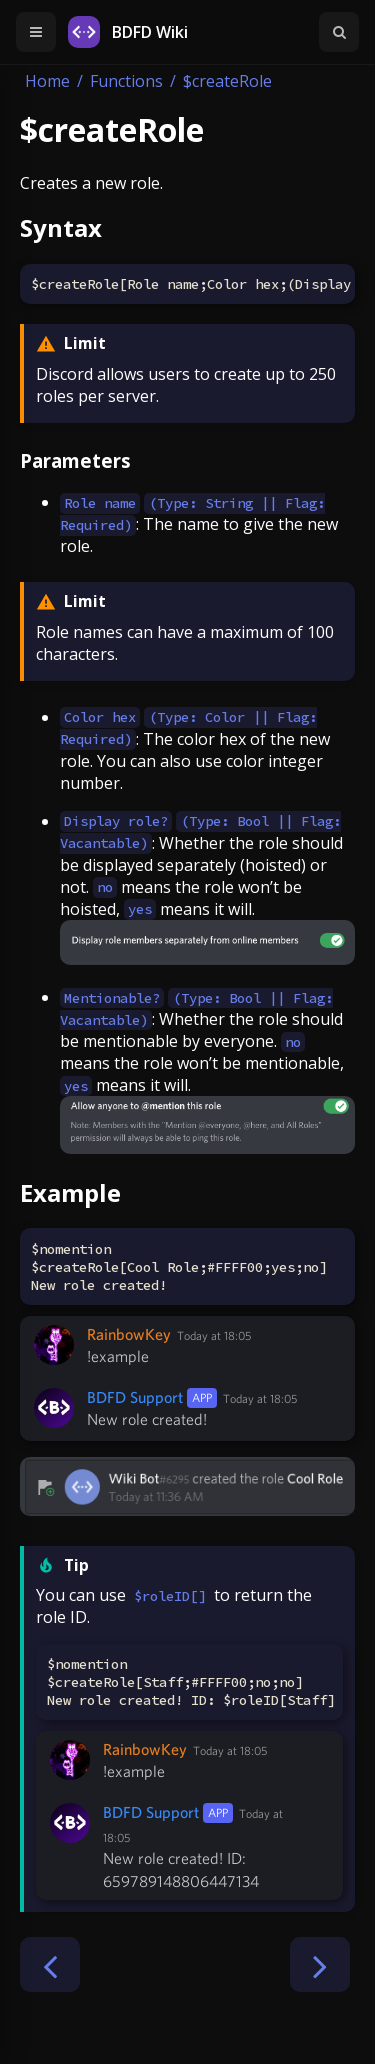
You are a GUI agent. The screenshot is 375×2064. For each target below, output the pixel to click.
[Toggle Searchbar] (339, 32)
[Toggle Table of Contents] (36, 32)
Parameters (75, 460)
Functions (126, 81)
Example (70, 1192)
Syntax (61, 227)
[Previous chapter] (50, 1964)
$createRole (227, 81)
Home (47, 81)
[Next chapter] (320, 1964)
